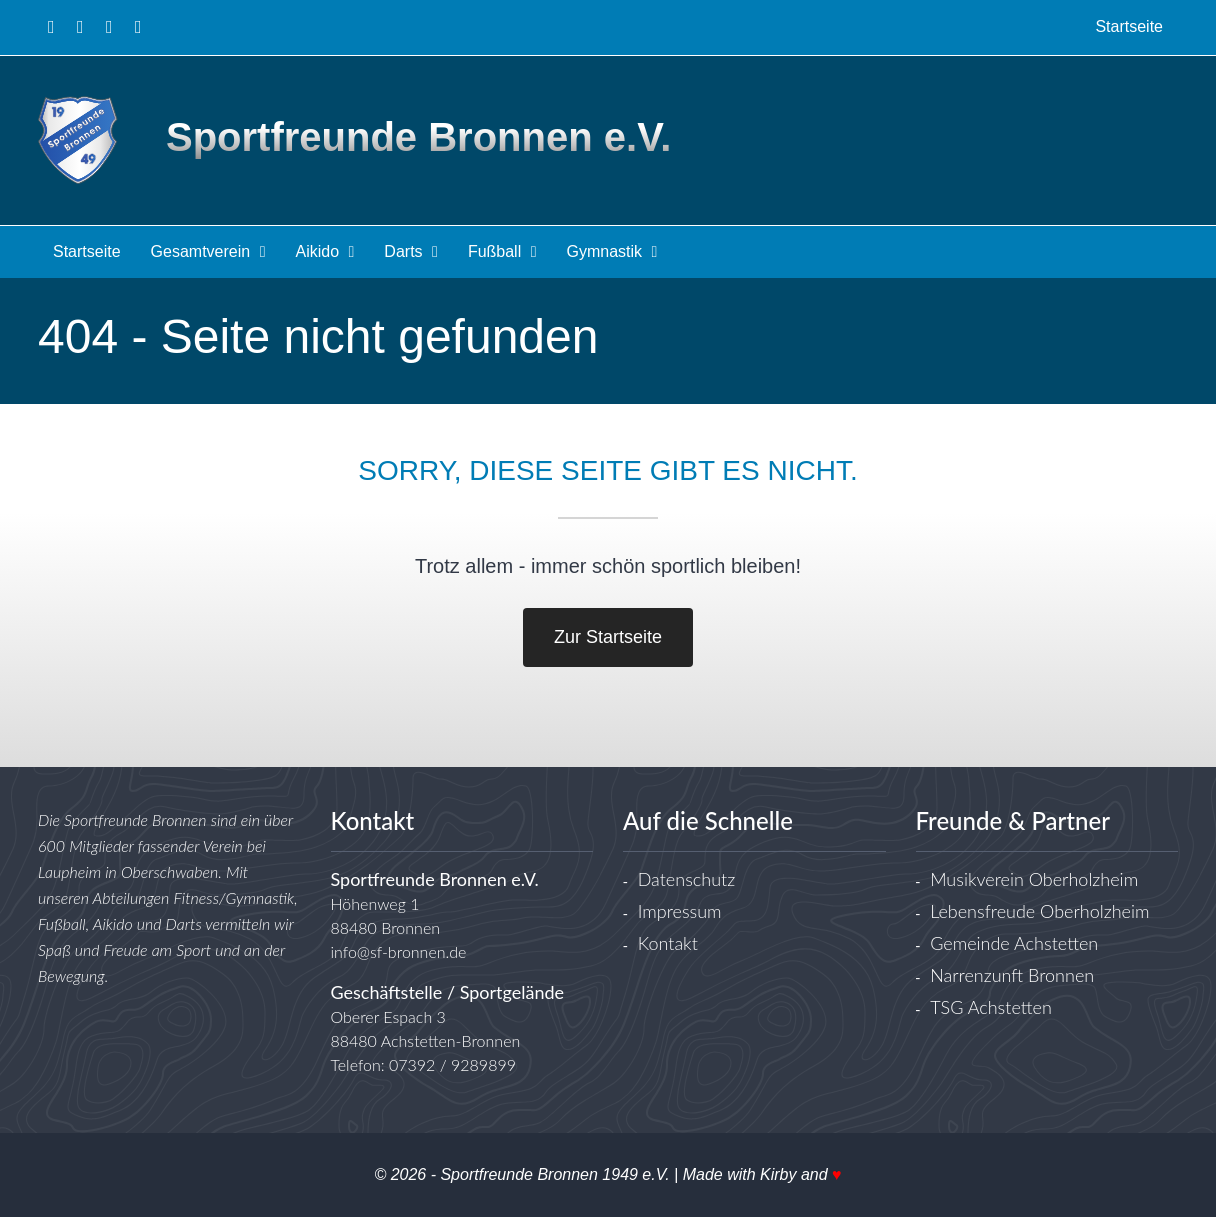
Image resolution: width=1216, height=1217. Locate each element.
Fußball (502, 251)
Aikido (324, 251)
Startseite (87, 251)
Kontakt (668, 943)
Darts (411, 251)
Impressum (680, 911)
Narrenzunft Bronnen (1012, 975)
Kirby (778, 1174)
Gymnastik (612, 251)
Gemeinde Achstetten (1014, 943)
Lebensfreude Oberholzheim (1039, 911)
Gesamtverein (208, 251)
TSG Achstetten (991, 1007)
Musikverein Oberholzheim (1034, 879)
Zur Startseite (608, 637)
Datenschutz (687, 879)
